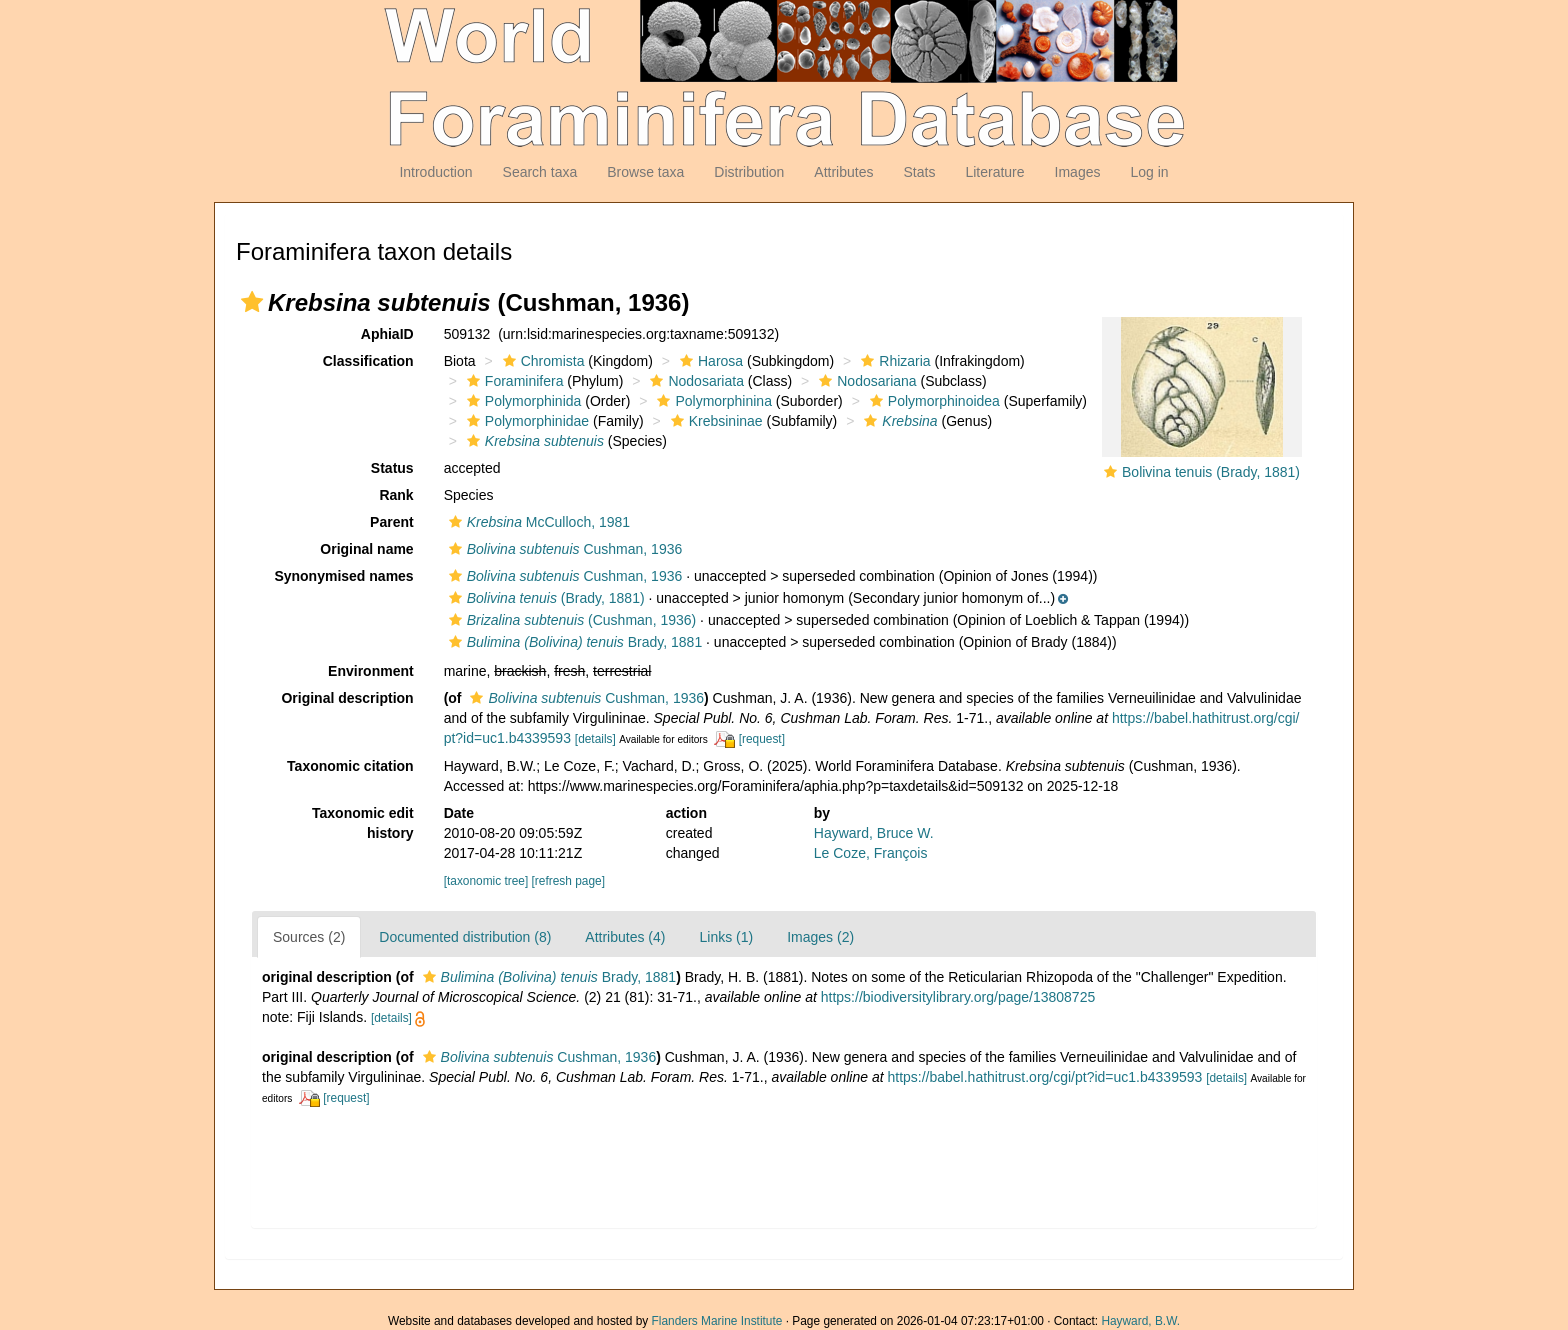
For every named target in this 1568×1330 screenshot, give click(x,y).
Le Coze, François (871, 853)
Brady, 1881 (573, 642)
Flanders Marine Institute (717, 1321)
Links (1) (726, 937)
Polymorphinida (522, 401)
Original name (366, 549)
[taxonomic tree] (486, 881)
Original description (347, 698)
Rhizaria (893, 361)
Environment (371, 671)
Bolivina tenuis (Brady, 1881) (1211, 472)
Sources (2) (309, 937)
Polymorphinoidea (932, 401)
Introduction (435, 172)
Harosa (709, 361)
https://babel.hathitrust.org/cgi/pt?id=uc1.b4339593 (1044, 1077)
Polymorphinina (712, 401)
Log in (1149, 172)
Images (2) (820, 937)
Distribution (749, 172)
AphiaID (387, 334)
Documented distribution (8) (465, 937)
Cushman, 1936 (563, 549)
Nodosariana (865, 381)
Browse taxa (645, 172)
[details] (595, 739)
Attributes (843, 172)
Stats (919, 172)
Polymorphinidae (525, 421)
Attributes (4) (625, 937)
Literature (994, 172)
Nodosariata (694, 381)
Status (392, 468)
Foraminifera (513, 381)
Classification (368, 361)
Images (1078, 172)
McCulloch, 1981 (537, 522)
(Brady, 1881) (544, 598)
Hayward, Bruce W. (874, 833)
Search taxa (540, 172)
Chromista (541, 361)
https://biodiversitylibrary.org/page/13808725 (958, 997)
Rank (396, 495)
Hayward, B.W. (1140, 1321)
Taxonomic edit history (363, 823)
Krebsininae (714, 421)
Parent (392, 522)
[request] (762, 739)
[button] (252, 302)
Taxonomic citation (350, 766)
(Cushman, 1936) (570, 620)
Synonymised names (343, 576)
